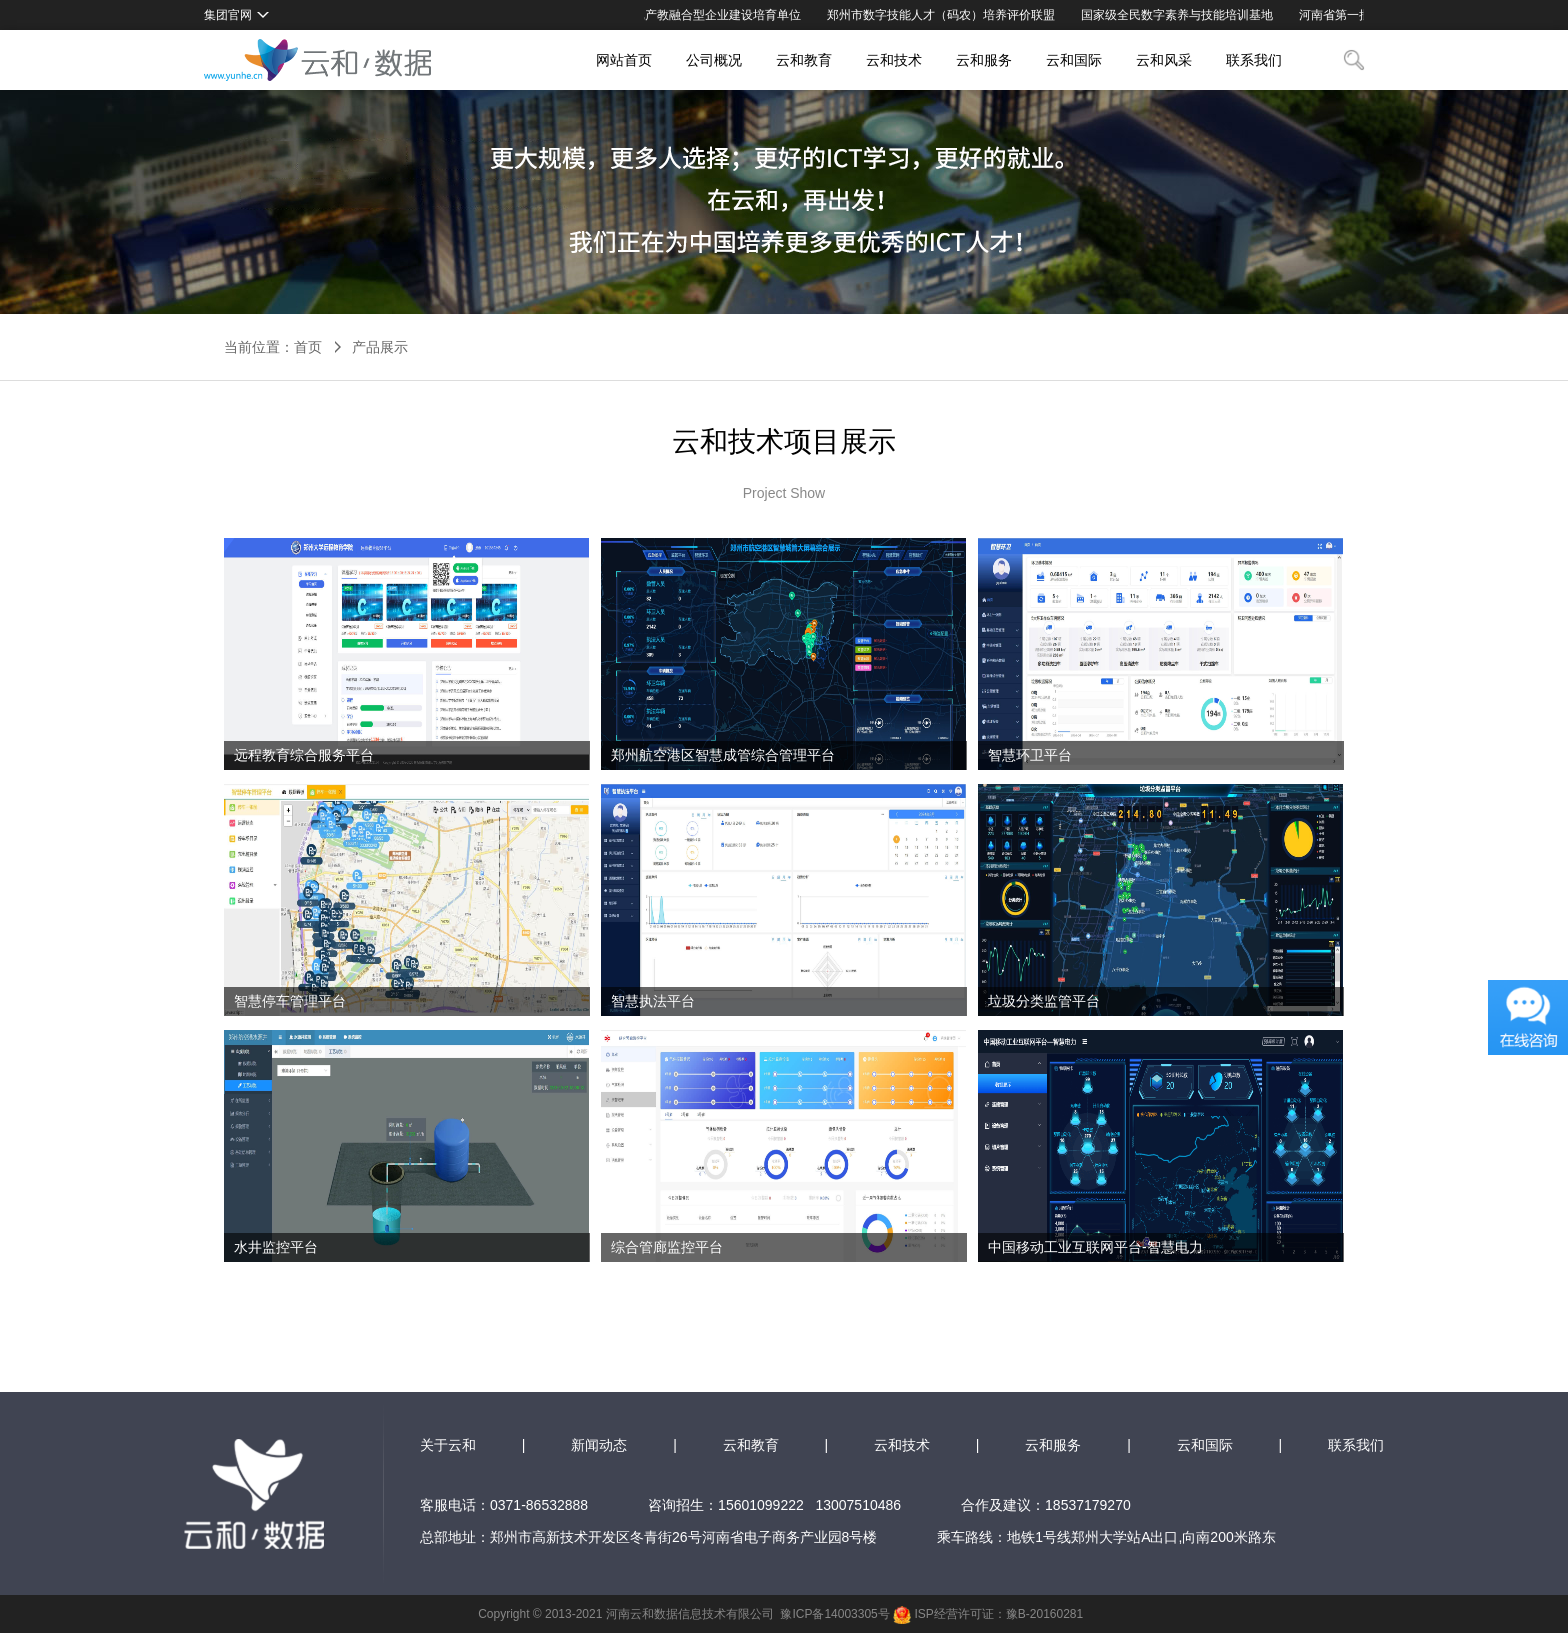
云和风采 (1164, 60)
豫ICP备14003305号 (834, 1614)
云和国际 (1074, 60)
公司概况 (714, 60)
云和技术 (894, 60)
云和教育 (804, 60)
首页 (308, 347)
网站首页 (624, 60)
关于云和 (448, 1445)
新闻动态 (599, 1445)
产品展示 (380, 347)
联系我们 (1254, 60)
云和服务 (984, 60)
